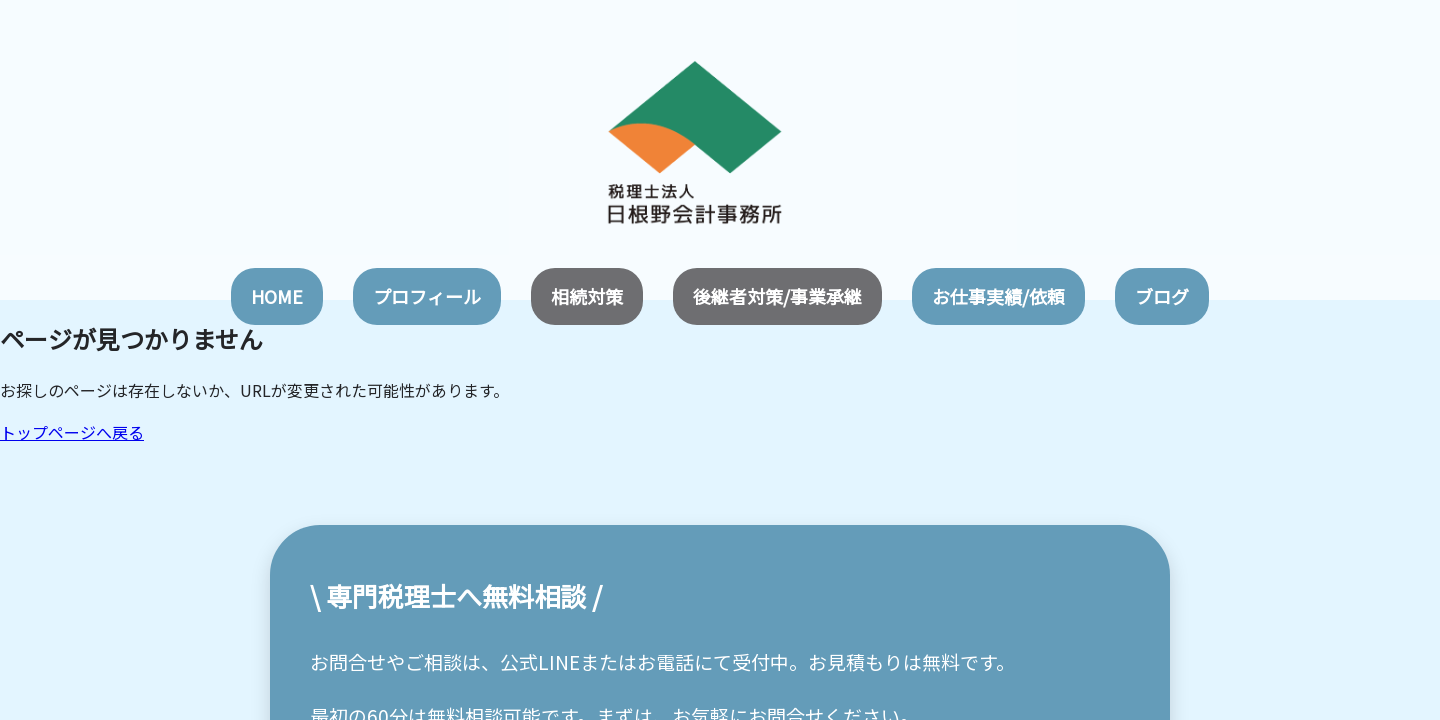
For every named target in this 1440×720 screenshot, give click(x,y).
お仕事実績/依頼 (998, 296)
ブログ (1162, 296)
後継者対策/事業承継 (777, 296)
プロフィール (427, 296)
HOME (277, 296)
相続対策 (587, 296)
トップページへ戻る (72, 432)
